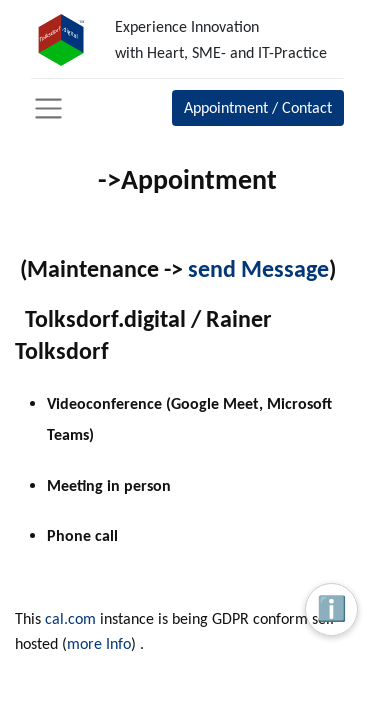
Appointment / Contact (258, 107)
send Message (258, 268)
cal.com (70, 618)
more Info (99, 643)
